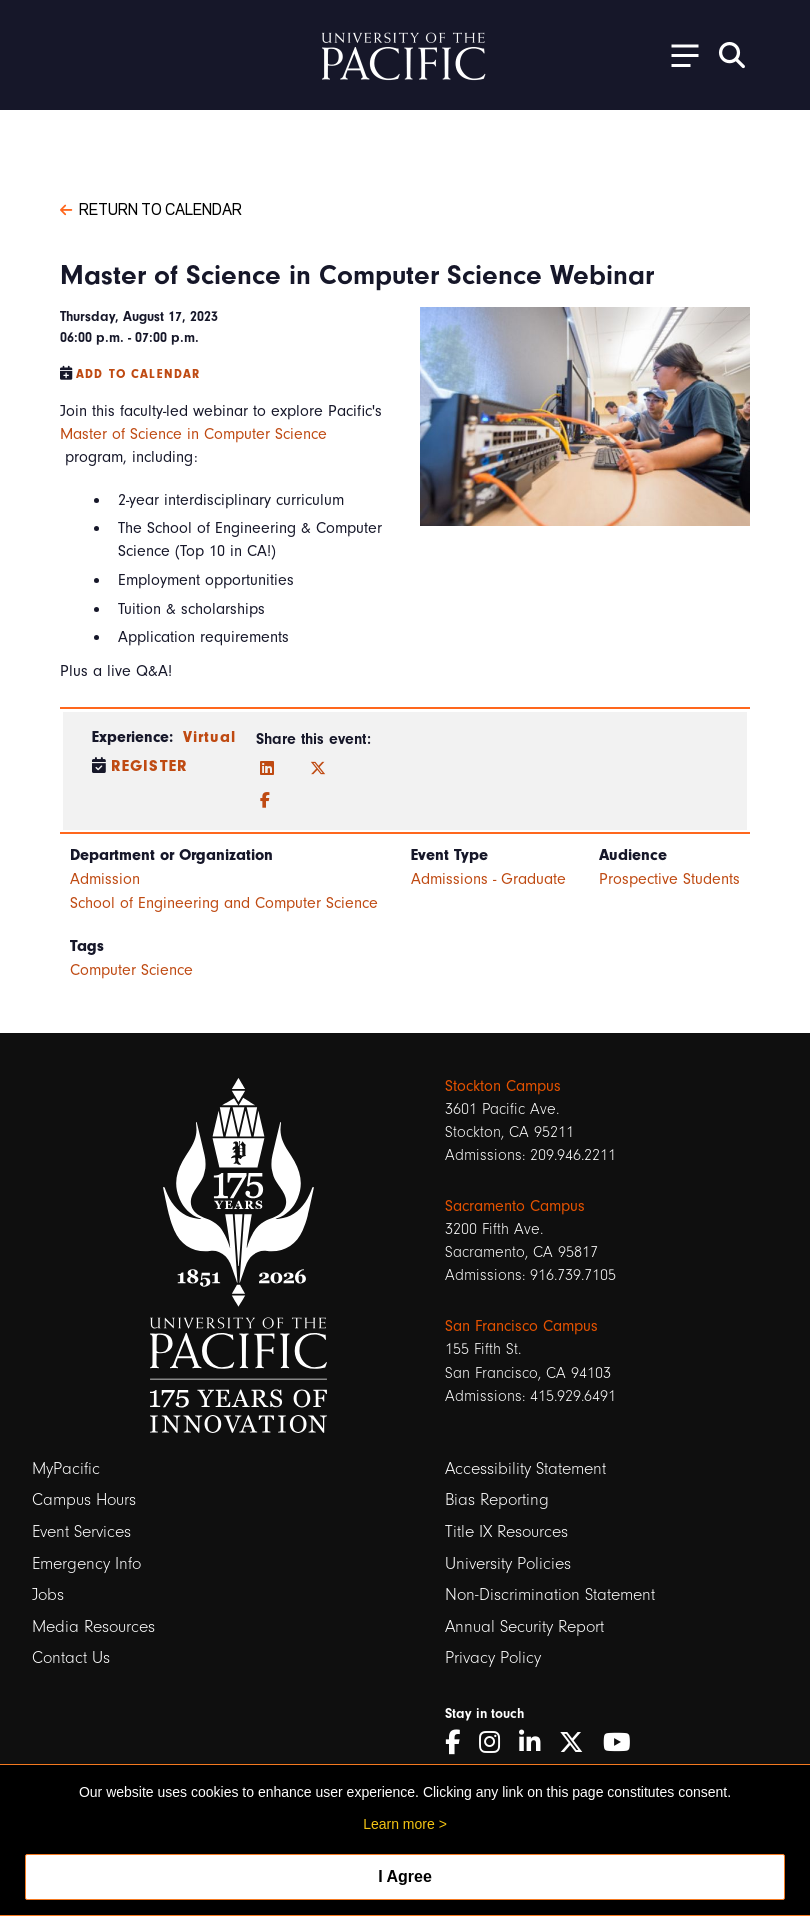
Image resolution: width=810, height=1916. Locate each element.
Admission (105, 879)
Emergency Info (86, 1563)
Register (149, 766)
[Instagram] (496, 1742)
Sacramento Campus (515, 1206)
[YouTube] (624, 1742)
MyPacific (66, 1468)
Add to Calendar (138, 374)
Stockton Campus (503, 1086)
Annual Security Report (524, 1626)
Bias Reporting (497, 1499)
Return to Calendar (151, 208)
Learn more (399, 1824)
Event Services (81, 1531)
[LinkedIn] (267, 769)
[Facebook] (265, 801)
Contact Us (71, 1657)
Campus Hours (84, 1499)
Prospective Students (669, 879)
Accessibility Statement (525, 1468)
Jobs (48, 1594)
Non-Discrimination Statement (550, 1594)
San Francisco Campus (521, 1326)
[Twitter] (318, 769)
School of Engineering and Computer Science (224, 903)
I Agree (405, 1876)
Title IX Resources (506, 1531)
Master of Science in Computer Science (193, 434)
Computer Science (131, 970)
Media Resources (93, 1626)
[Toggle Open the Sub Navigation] (678, 54)
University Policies (508, 1563)
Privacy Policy (493, 1657)
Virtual (209, 737)
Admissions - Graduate (488, 879)
